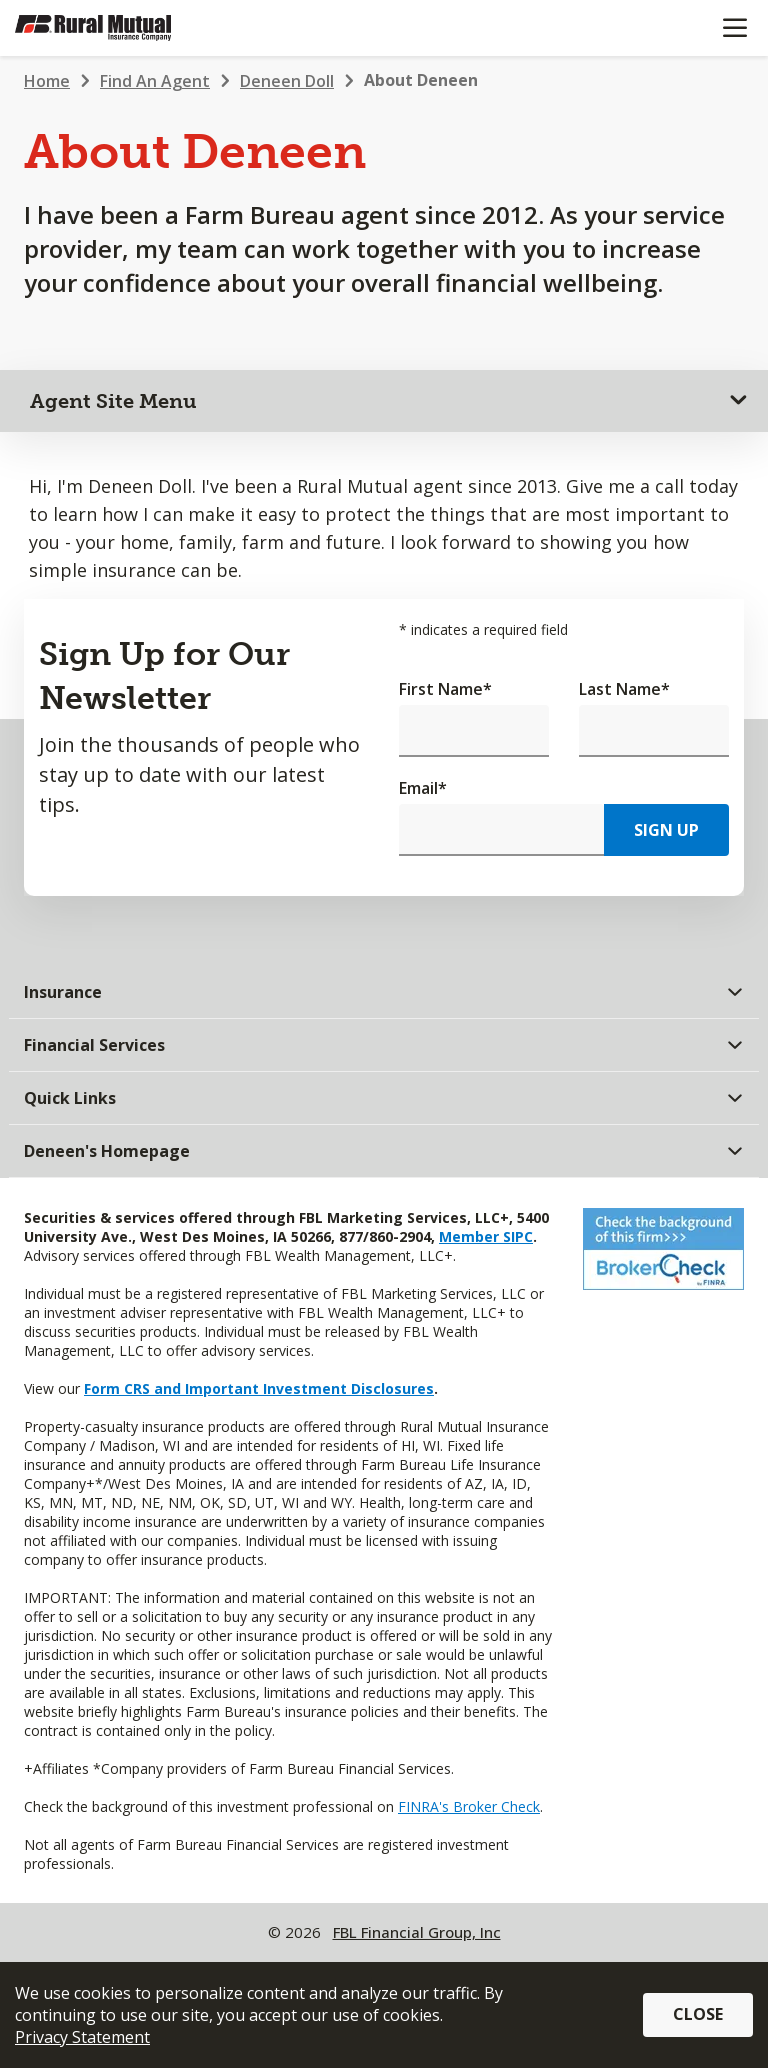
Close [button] (698, 2014)
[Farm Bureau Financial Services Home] (118, 28)
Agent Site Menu (113, 401)
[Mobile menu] (734, 28)
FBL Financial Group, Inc (417, 1932)
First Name (445, 689)
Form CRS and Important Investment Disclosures (259, 1388)
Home (47, 81)
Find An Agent (155, 81)
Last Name (624, 689)
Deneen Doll (287, 81)
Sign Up (666, 830)
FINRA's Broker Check (469, 1806)
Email (423, 788)
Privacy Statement (82, 2037)
